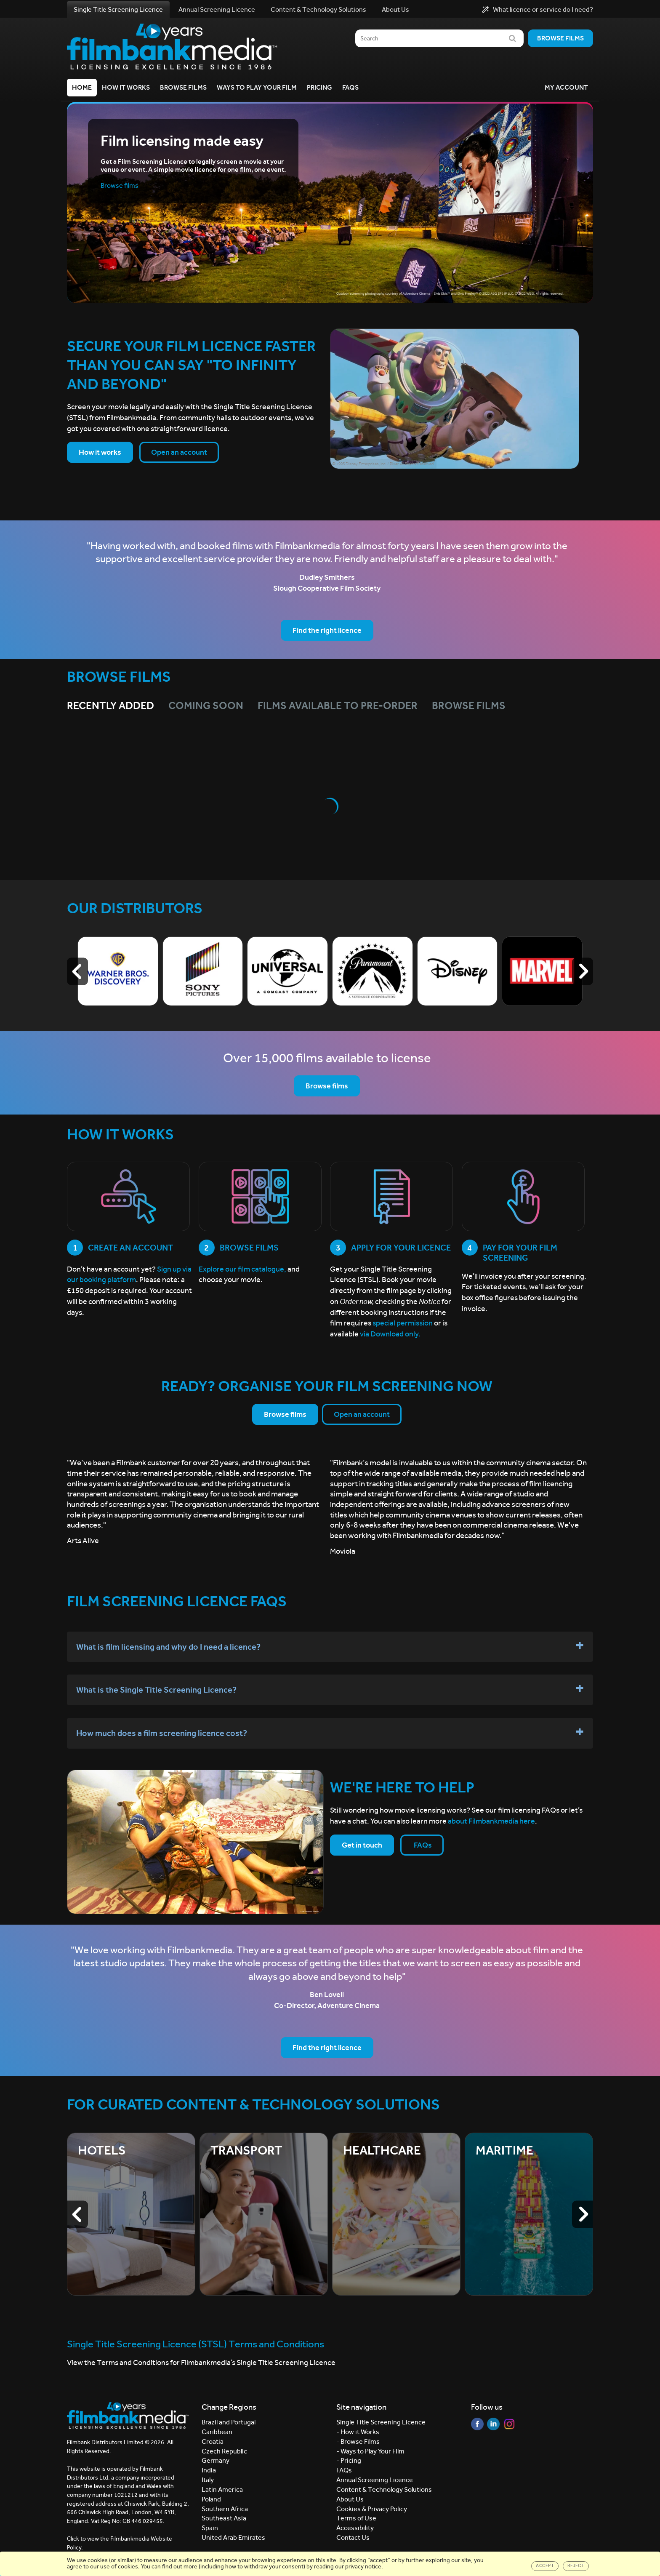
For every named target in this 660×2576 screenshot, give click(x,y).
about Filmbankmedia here (491, 1821)
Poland (211, 2499)
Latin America (222, 2489)
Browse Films (183, 87)
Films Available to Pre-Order (338, 705)
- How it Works (357, 2432)
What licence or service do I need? (537, 9)
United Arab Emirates (233, 2537)
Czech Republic (224, 2451)
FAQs (350, 87)
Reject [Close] (575, 2565)
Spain (210, 2528)
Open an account (179, 452)
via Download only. (390, 1334)
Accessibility (355, 2528)
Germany (215, 2460)
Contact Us (353, 2537)
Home (82, 87)
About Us (395, 9)
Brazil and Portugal (228, 2422)
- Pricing (348, 2460)
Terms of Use (356, 2518)
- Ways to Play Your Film (370, 2451)
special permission (403, 1323)
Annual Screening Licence (216, 9)
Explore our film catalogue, (242, 1269)
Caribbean (217, 2432)
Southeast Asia (224, 2518)
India (209, 2470)
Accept (545, 2565)
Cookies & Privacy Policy (371, 2509)
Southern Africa (225, 2509)
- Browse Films (358, 2441)
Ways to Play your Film (257, 87)
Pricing (319, 87)
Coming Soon (205, 705)
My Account (566, 87)
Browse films (560, 38)
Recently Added (110, 705)
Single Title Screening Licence (118, 9)
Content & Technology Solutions (318, 9)
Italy (208, 2480)
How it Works (126, 87)
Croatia (213, 2441)
